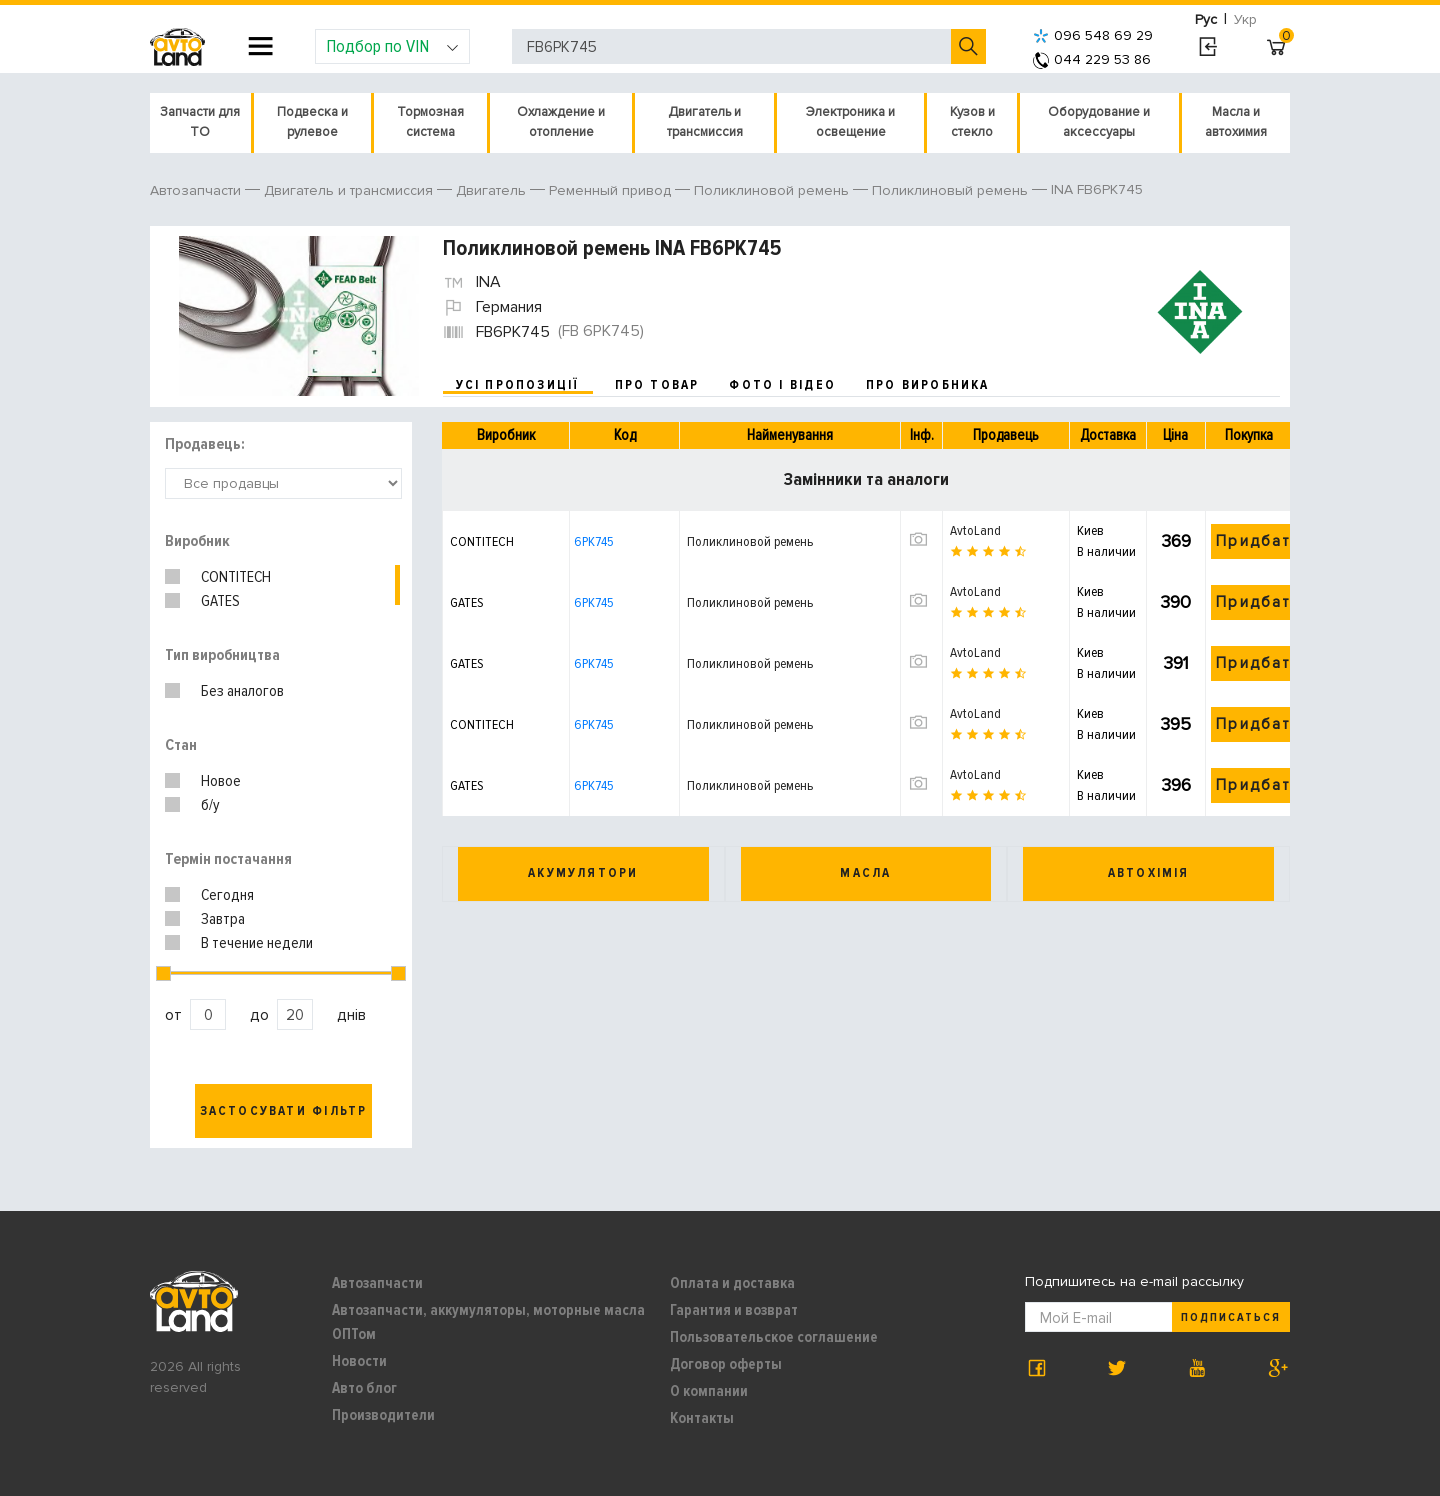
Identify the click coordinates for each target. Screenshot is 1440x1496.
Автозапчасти (377, 1283)
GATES (220, 601)
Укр (1245, 19)
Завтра (223, 919)
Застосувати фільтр (284, 1111)
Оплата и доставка (732, 1283)
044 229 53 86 (1092, 59)
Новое (221, 781)
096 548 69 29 (1093, 35)
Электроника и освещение (850, 122)
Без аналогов (242, 691)
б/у (210, 805)
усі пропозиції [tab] (518, 385)
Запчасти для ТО (200, 122)
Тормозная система (430, 122)
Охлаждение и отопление (561, 122)
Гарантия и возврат (734, 1310)
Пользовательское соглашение (774, 1337)
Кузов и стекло (972, 122)
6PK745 (594, 541)
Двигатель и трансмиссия (705, 122)
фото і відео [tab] (782, 385)
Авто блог (364, 1388)
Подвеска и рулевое (312, 122)
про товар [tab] (657, 385)
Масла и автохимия (1236, 122)
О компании (709, 1391)
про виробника (928, 385)
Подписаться (1231, 1317)
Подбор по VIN (392, 46)
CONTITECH (236, 577)
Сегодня (227, 895)
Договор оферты (726, 1364)
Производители (383, 1415)
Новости (359, 1361)
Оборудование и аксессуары (1099, 122)
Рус (1206, 19)
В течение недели (257, 943)
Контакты (702, 1418)
